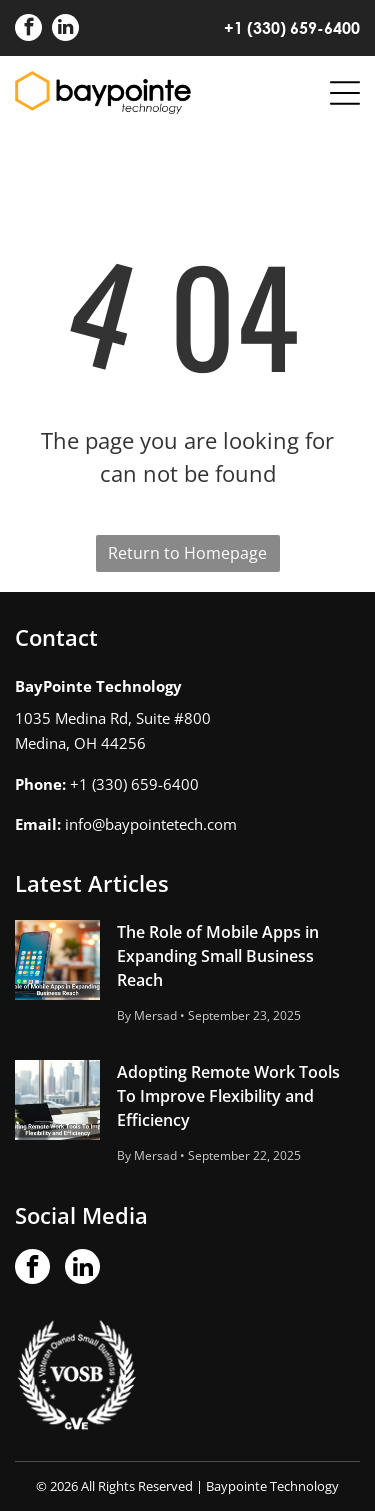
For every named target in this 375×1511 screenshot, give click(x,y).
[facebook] (28, 30)
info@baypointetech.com (151, 824)
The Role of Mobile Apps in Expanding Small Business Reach (218, 956)
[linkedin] (65, 30)
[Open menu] (345, 93)
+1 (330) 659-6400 (292, 27)
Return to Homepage (187, 553)
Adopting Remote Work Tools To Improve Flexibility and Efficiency (228, 1096)
